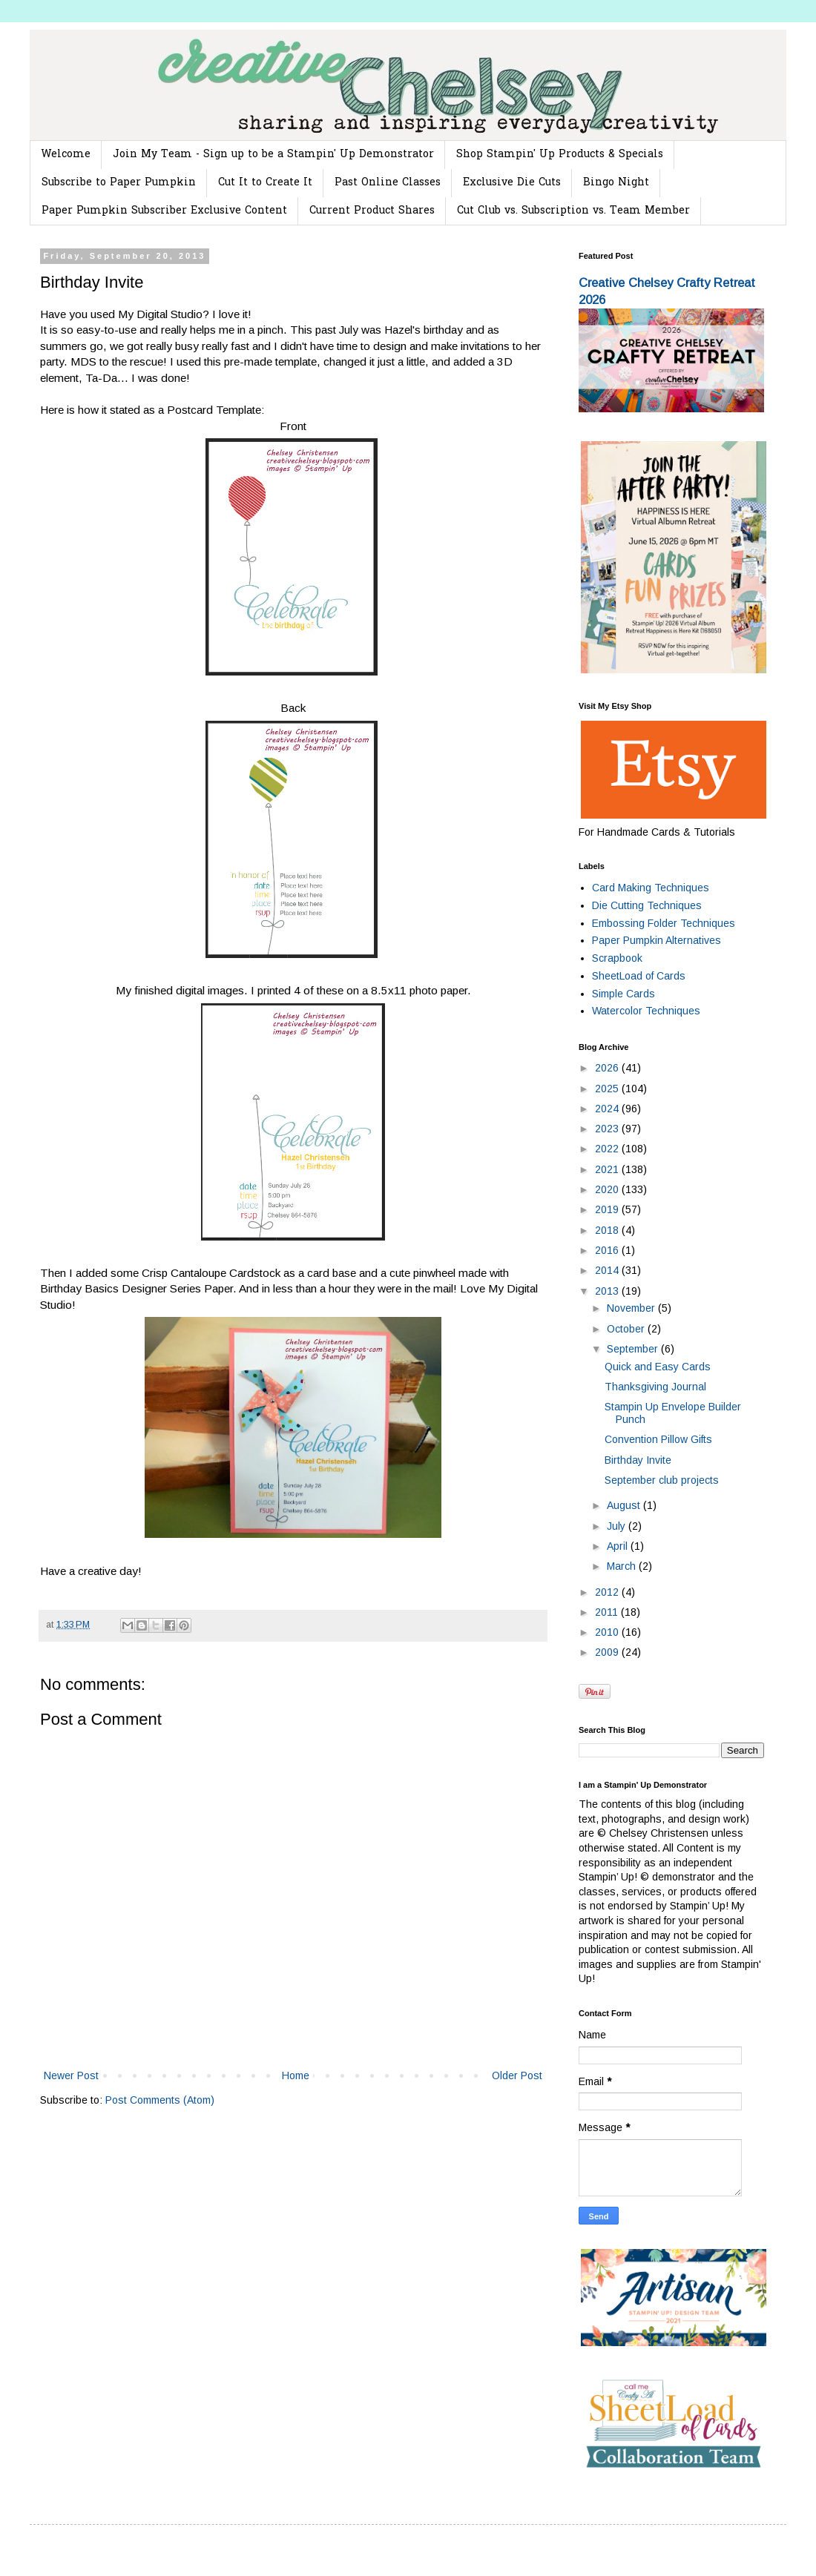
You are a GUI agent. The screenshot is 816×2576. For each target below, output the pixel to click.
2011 (608, 1612)
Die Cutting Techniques (647, 905)
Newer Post (71, 2075)
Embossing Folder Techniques (663, 923)
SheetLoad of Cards (638, 976)
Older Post (517, 2075)
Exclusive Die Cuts (512, 183)
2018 (608, 1230)
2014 (608, 1270)
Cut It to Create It (265, 183)
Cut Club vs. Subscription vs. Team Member (573, 211)
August (625, 1505)
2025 (608, 1088)
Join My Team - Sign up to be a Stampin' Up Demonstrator (273, 154)
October (627, 1329)
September (634, 1349)
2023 (608, 1129)
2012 (608, 1592)
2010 (608, 1632)
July (617, 1526)
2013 (608, 1291)
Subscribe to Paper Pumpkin (119, 183)
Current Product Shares (372, 211)
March (623, 1566)
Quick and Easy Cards (658, 1367)
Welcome (66, 154)
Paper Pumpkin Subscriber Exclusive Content (164, 211)
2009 (608, 1652)
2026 (608, 1068)
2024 (608, 1108)
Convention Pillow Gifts (658, 1439)
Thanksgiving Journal (655, 1387)
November (632, 1308)
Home (295, 2075)
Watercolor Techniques (646, 1011)
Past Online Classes (388, 183)
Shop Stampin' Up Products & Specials (559, 154)
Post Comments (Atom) (159, 2100)
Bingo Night (616, 183)
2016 (608, 1250)
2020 (608, 1189)
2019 (608, 1209)
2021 (608, 1169)
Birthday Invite (638, 1460)
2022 (608, 1149)
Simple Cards (623, 994)
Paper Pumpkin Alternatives (656, 940)
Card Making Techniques (650, 888)
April (619, 1546)
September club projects (662, 1480)
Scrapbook (617, 958)
